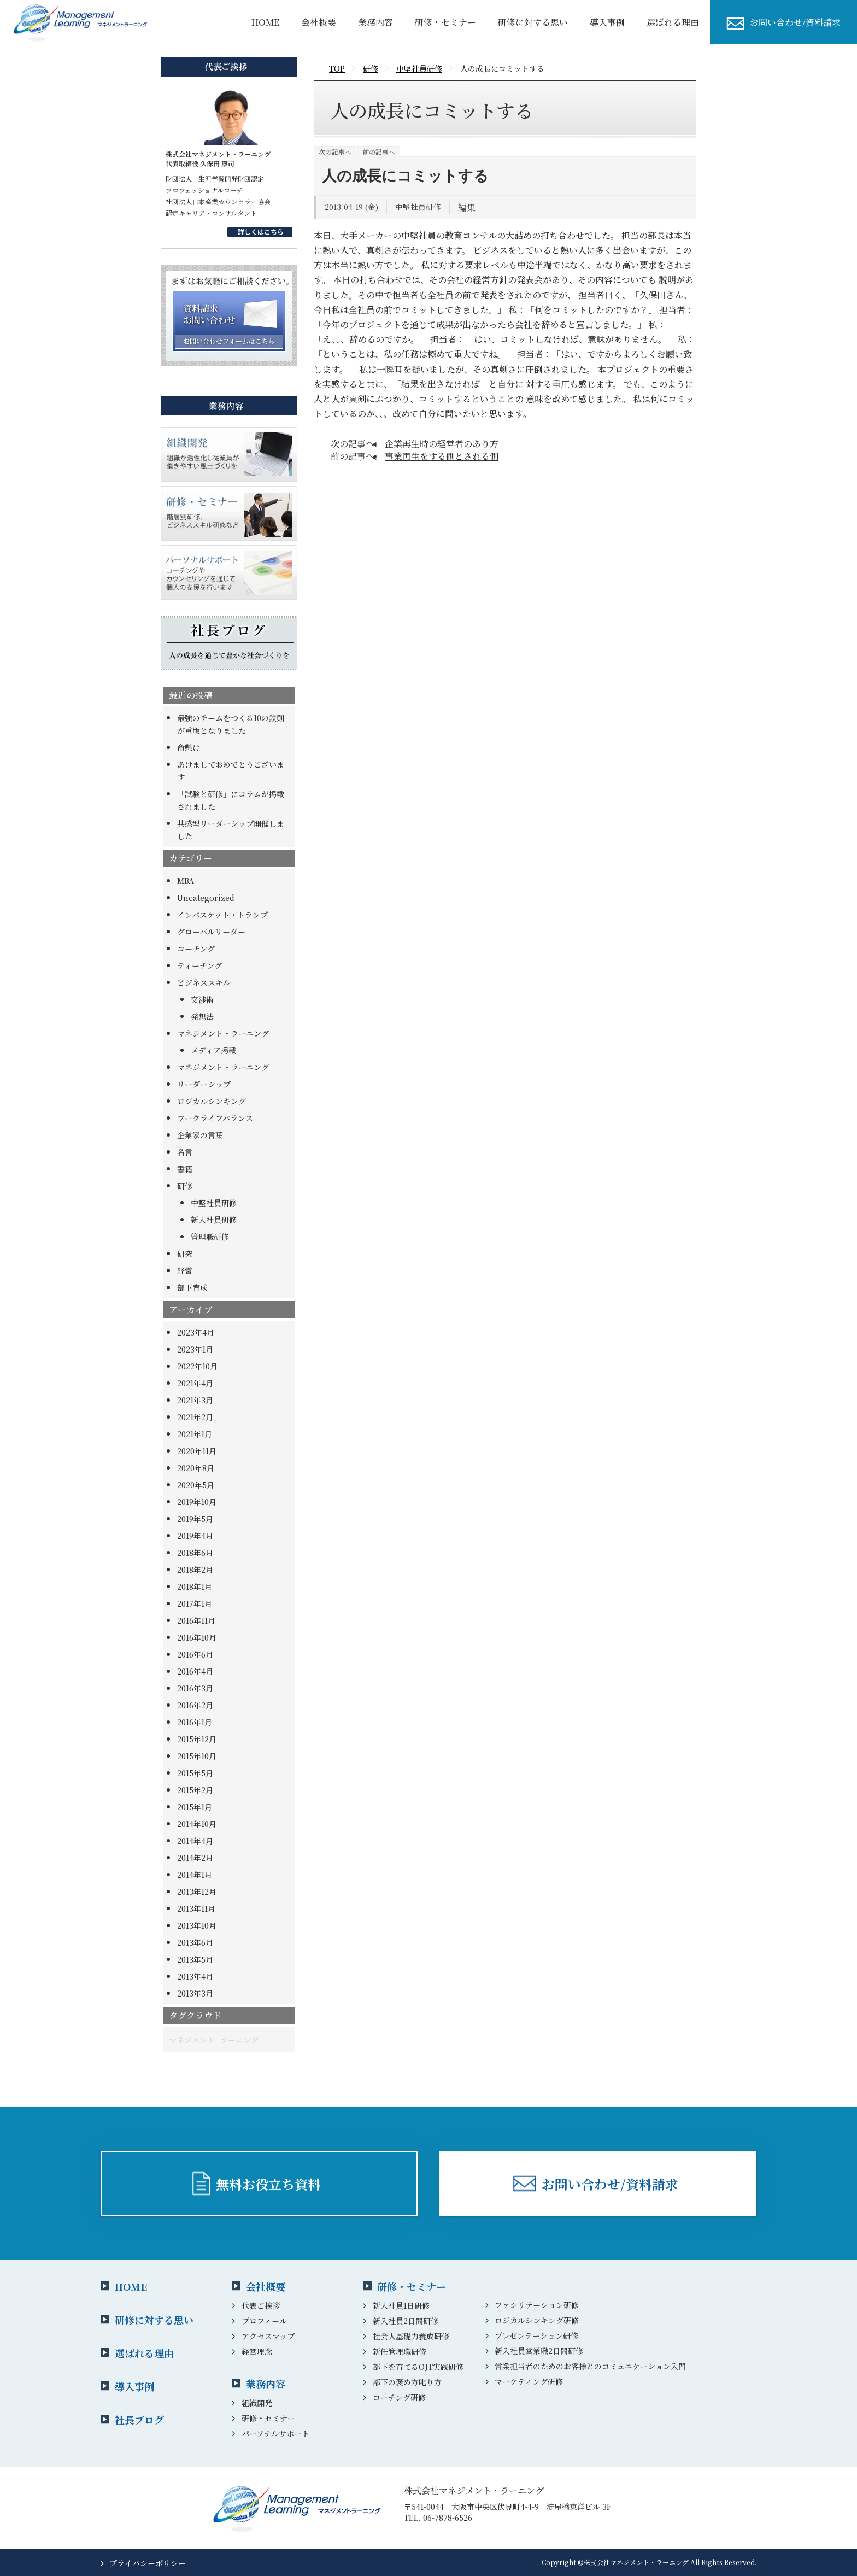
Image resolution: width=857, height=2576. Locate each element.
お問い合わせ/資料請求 (795, 22)
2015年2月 (195, 1789)
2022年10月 (197, 1366)
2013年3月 (195, 1993)
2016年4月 (195, 1671)
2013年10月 (196, 1925)
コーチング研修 (399, 2397)
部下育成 (192, 1287)
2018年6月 (195, 1552)
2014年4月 (195, 1840)
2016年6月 (195, 1654)
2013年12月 (196, 1891)
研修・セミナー (445, 22)
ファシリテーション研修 (537, 2304)
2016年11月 (196, 1620)
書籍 (184, 1168)
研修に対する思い (533, 22)
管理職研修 (210, 1236)
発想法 (202, 1016)
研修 (184, 1185)
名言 (184, 1151)
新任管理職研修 (399, 2351)
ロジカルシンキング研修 (537, 2320)
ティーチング (199, 965)
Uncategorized (205, 897)
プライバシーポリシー (147, 2562)
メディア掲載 (213, 1050)
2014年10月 (196, 1823)
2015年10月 (196, 1755)
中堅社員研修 (214, 1202)
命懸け (188, 747)
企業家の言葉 (200, 1134)
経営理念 (257, 2351)
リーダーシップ (204, 1084)
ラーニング (239, 2039)
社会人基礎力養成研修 (411, 2336)
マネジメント (192, 2039)
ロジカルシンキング (211, 1101)
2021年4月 (195, 1383)
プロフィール (264, 2320)
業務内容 (375, 22)
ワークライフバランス (215, 1118)
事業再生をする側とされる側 (441, 456)
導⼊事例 (607, 22)
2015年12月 (196, 1739)
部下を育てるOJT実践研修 (418, 2366)
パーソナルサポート (275, 2433)
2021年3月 (195, 1400)
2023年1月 (195, 1349)
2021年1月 (194, 1433)
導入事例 (134, 2386)
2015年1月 (194, 1806)
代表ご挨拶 (261, 2305)
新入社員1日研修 (401, 2305)
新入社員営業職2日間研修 (539, 2350)
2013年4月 (195, 1976)
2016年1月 (194, 1722)
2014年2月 (195, 1857)
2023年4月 (195, 1332)
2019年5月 (195, 1518)
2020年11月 (196, 1450)
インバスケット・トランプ (222, 914)
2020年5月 (195, 1484)
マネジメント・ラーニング (223, 1033)
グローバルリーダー (211, 931)
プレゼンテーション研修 (536, 2335)
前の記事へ (378, 151)
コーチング (196, 948)
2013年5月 (195, 1959)
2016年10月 (196, 1637)
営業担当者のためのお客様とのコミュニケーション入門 (590, 2366)
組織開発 (257, 2402)
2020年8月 (195, 1467)
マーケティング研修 (529, 2381)
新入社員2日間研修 (405, 2320)
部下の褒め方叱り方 (407, 2381)
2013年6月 (195, 1942)
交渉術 (202, 999)
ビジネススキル (204, 982)
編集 (467, 207)
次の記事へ (335, 151)
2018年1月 (194, 1586)
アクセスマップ (268, 2336)
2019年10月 (196, 1501)
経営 (184, 1270)
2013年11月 (196, 1908)
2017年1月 (194, 1603)
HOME (265, 22)
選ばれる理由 (673, 22)
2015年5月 (195, 1772)
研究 (184, 1253)
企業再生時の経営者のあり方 (441, 443)
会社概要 (318, 22)
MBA (185, 880)
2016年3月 (195, 1688)
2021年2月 (195, 1417)
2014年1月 (194, 1874)
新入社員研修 (214, 1219)
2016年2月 (195, 1705)
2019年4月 (195, 1535)
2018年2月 (195, 1569)
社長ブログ (139, 2420)
